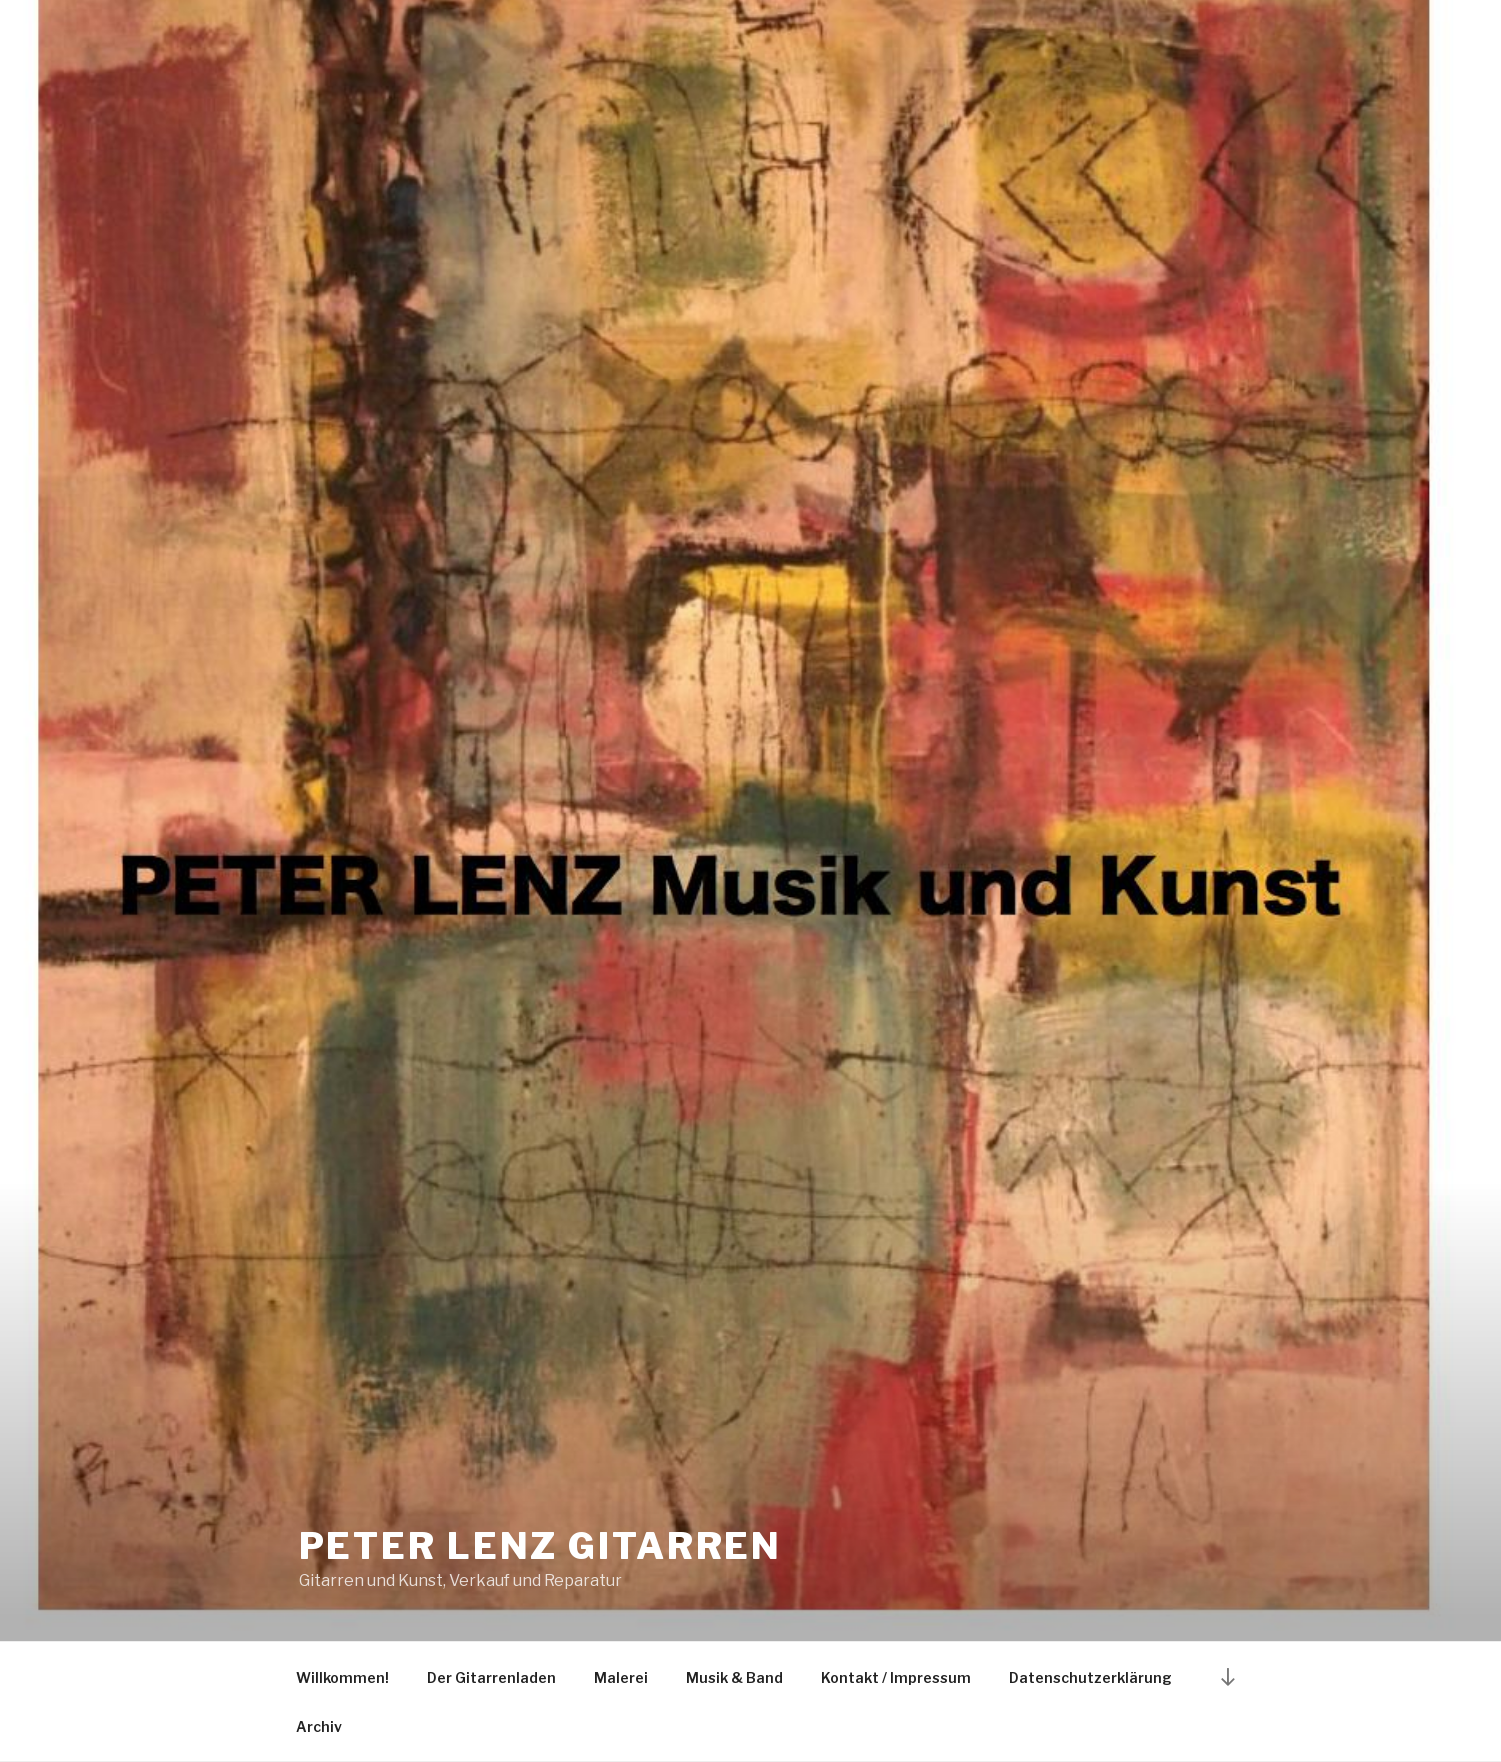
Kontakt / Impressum (896, 1677)
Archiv (319, 1726)
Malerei (621, 1677)
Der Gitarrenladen (491, 1677)
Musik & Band (734, 1677)
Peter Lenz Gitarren (541, 1546)
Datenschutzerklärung (1090, 1677)
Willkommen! (342, 1677)
